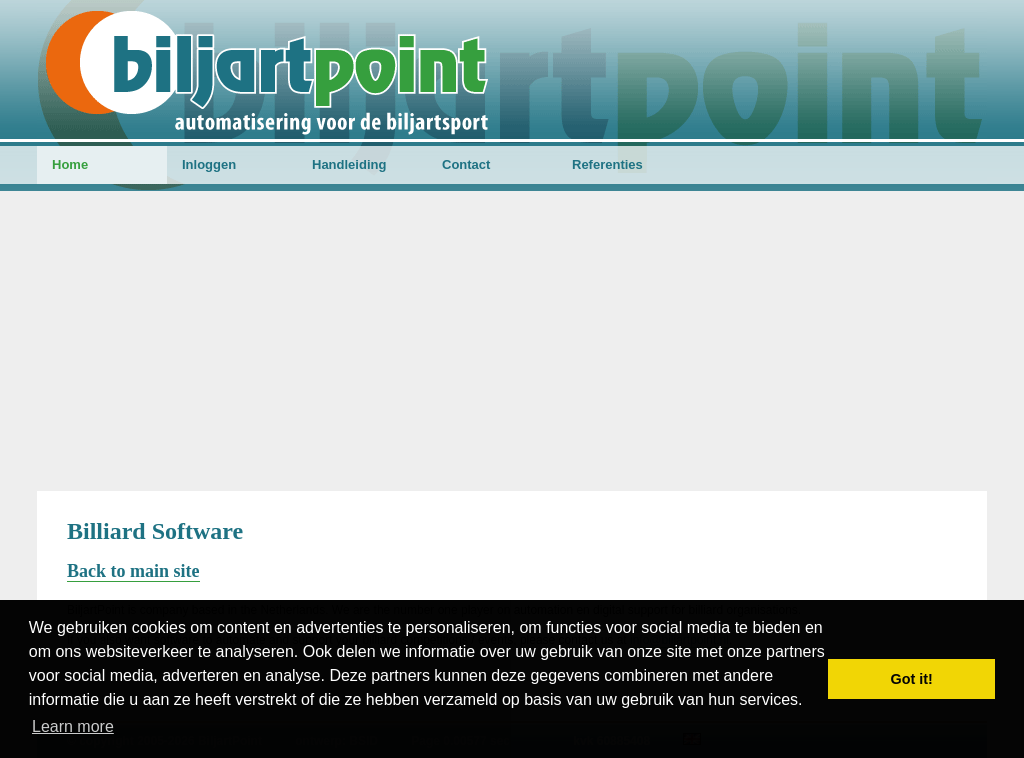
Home (70, 164)
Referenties (607, 164)
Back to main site (133, 571)
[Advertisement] (512, 341)
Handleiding (349, 164)
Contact (466, 164)
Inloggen (209, 164)
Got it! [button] (912, 679)
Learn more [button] (73, 726)
